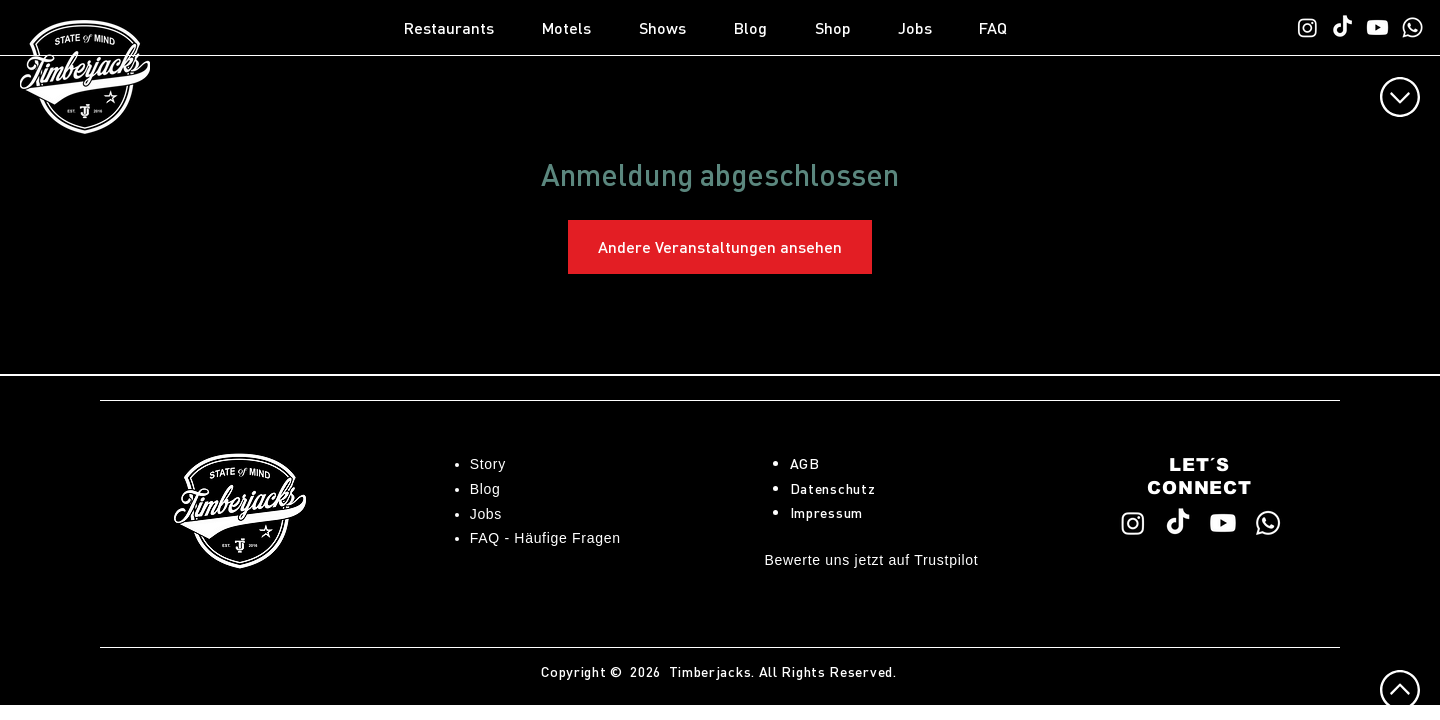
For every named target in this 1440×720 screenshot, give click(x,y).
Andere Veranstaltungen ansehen (720, 246)
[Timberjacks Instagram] (1307, 27)
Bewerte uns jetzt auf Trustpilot (872, 560)
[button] (463, 28)
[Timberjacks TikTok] (1342, 27)
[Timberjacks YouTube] (1377, 27)
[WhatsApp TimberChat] (1412, 27)
